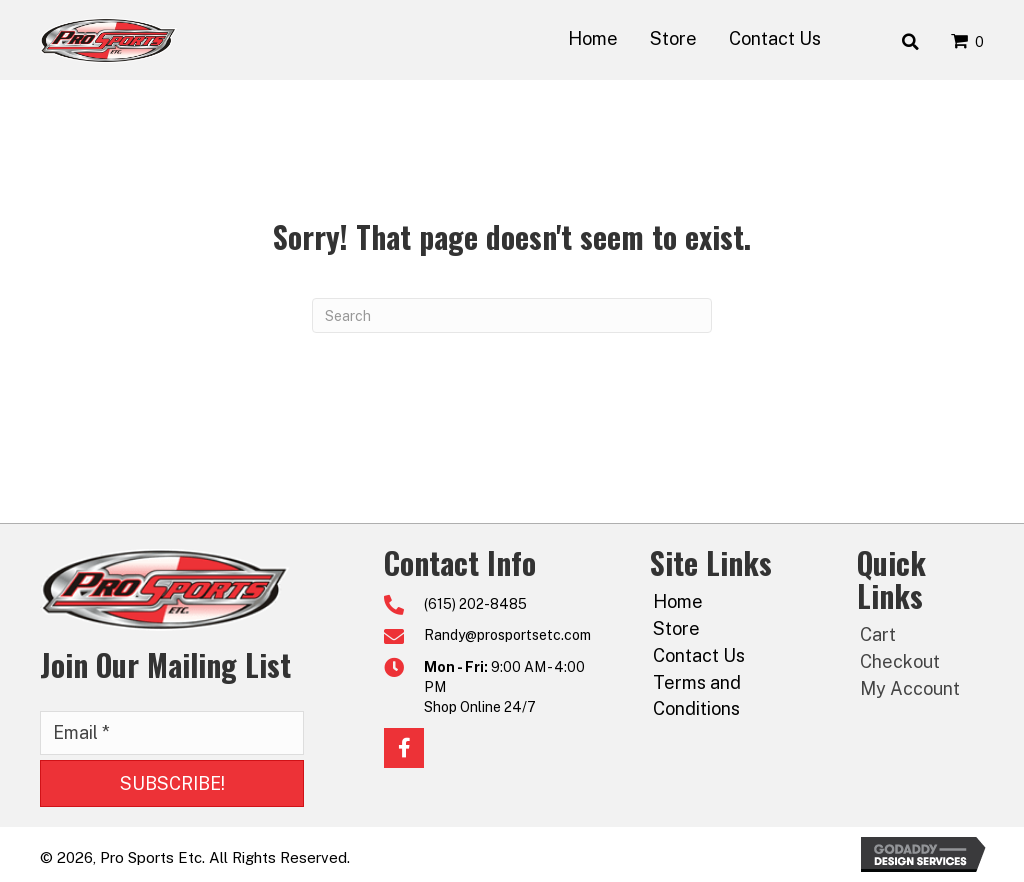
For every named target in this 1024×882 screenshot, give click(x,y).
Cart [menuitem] (878, 634)
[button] (172, 784)
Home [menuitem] (678, 601)
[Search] (512, 315)
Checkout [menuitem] (900, 661)
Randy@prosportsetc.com (507, 635)
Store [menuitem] (676, 628)
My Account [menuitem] (910, 688)
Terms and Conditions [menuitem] (697, 695)
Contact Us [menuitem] (699, 655)
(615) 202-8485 (475, 604)
